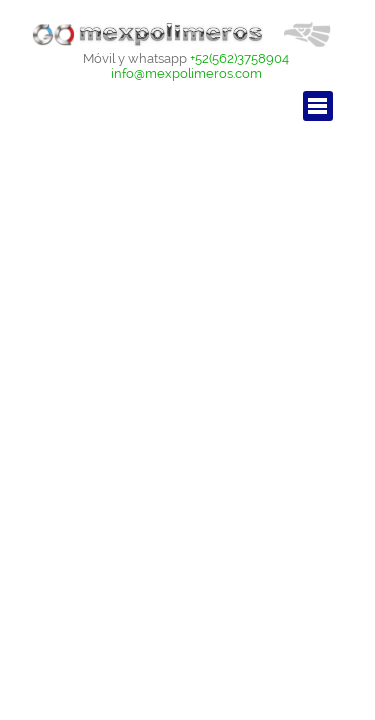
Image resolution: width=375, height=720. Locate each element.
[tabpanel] (186, 65)
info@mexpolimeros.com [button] (186, 73)
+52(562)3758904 (239, 58)
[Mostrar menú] (318, 106)
